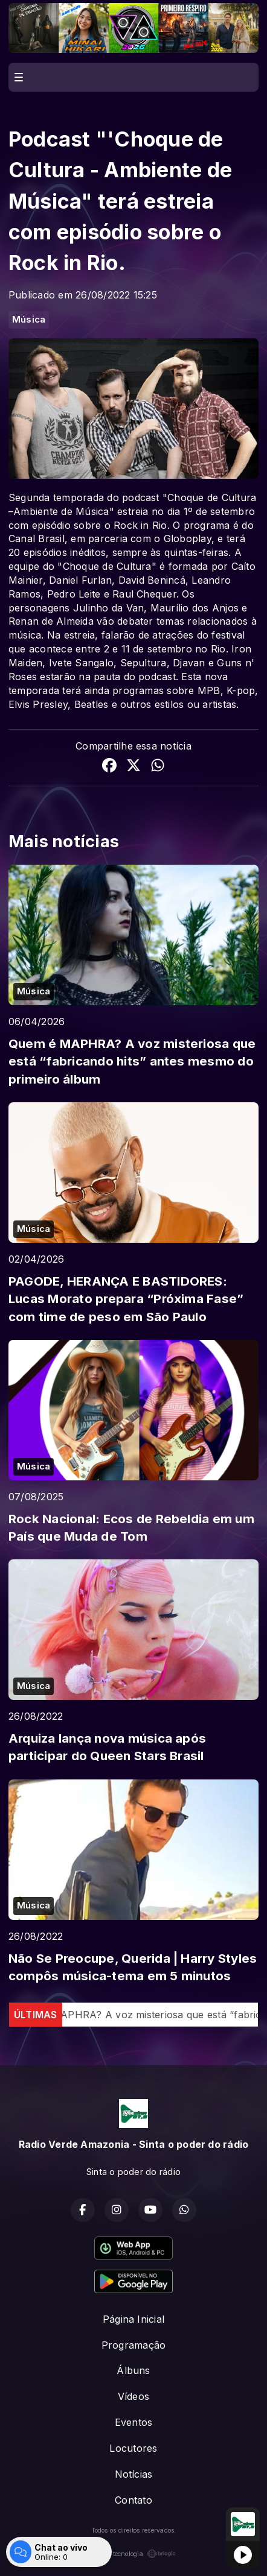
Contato (133, 2500)
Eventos (134, 2422)
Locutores (133, 2448)
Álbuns (133, 2370)
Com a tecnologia (133, 2553)
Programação (133, 2345)
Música (28, 319)
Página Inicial (133, 2319)
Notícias (134, 2474)
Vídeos (133, 2396)
